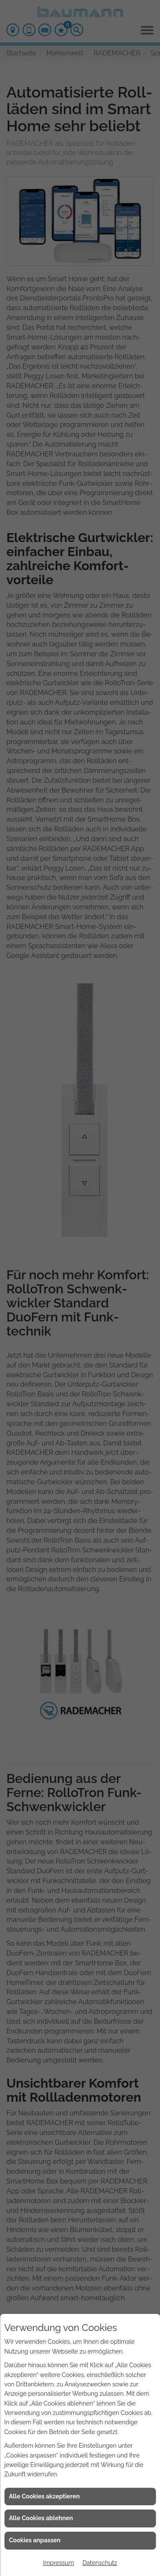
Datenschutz (99, 2562)
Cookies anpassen (35, 2540)
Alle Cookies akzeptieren (44, 2496)
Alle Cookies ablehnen (41, 2518)
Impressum (58, 2562)
